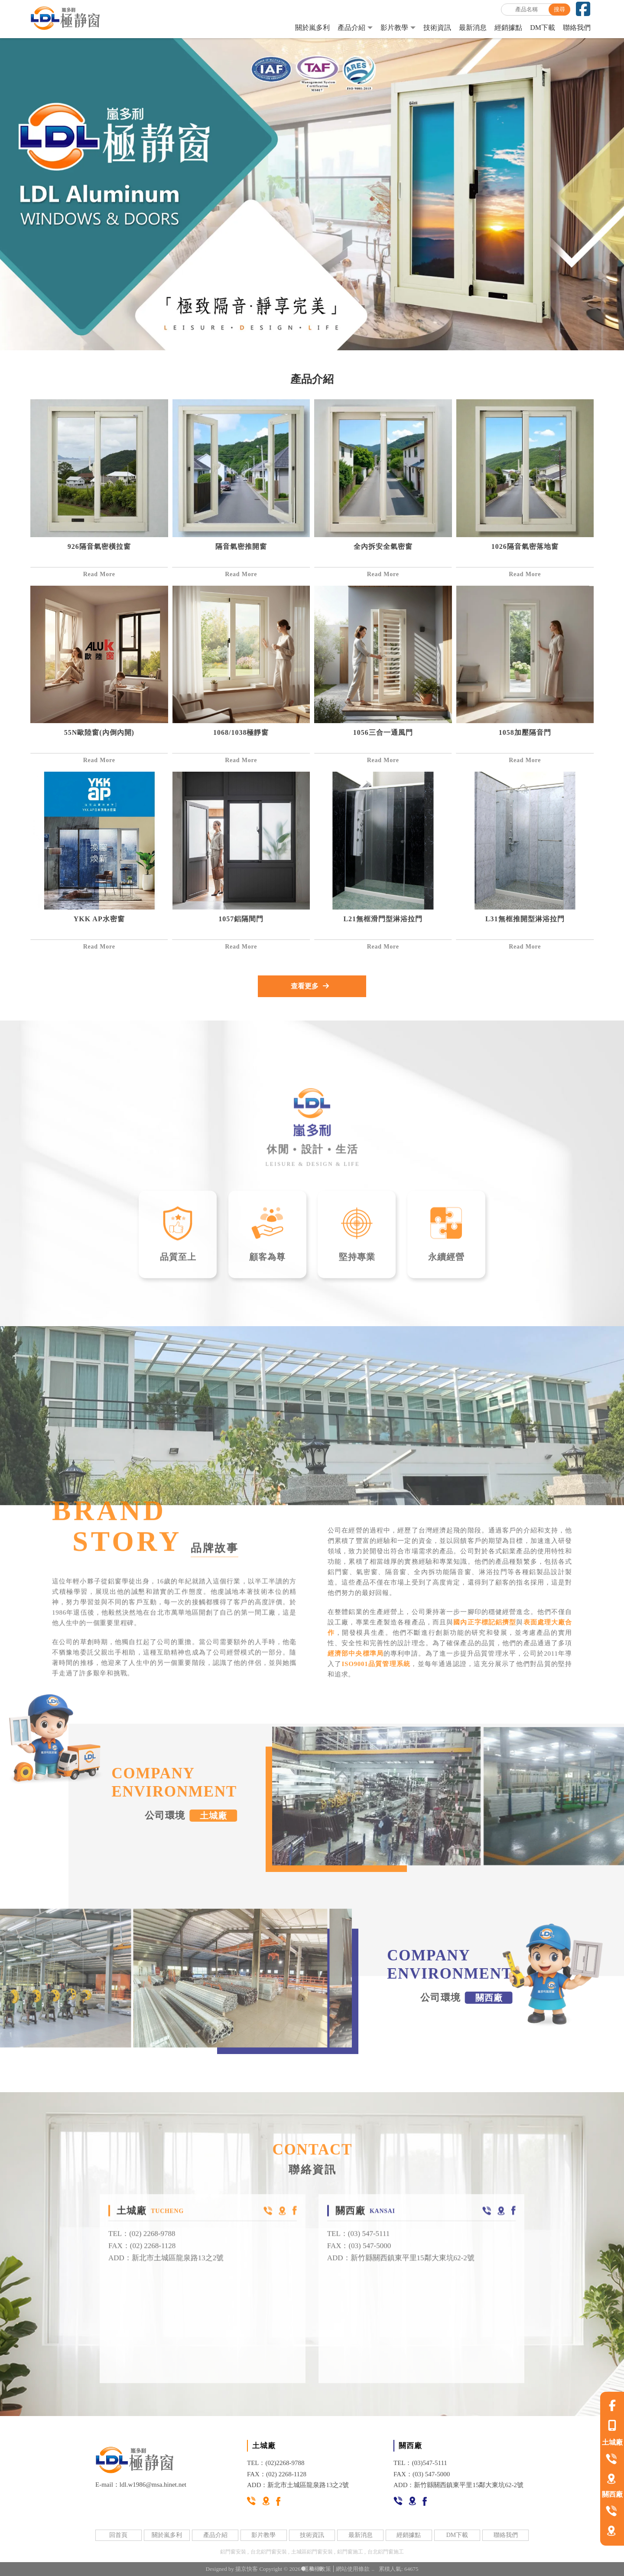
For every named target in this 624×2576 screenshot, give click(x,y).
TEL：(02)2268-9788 (275, 2462)
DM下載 (542, 27)
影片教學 (394, 27)
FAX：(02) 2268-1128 (142, 2260)
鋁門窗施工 (350, 2552)
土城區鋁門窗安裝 (312, 2552)
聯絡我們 (577, 27)
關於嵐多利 (312, 27)
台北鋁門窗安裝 (268, 2552)
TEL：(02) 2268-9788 (141, 2247)
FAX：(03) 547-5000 (359, 2260)
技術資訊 (437, 27)
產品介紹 (351, 27)
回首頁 (118, 2535)
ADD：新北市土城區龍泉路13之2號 (166, 2272)
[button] (303, 2568)
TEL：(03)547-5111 (420, 2462)
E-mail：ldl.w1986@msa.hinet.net (140, 2484)
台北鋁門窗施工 (385, 2552)
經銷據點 (508, 27)
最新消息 (473, 27)
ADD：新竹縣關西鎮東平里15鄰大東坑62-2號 (400, 2272)
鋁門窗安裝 (233, 2552)
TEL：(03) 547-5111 (358, 2247)
